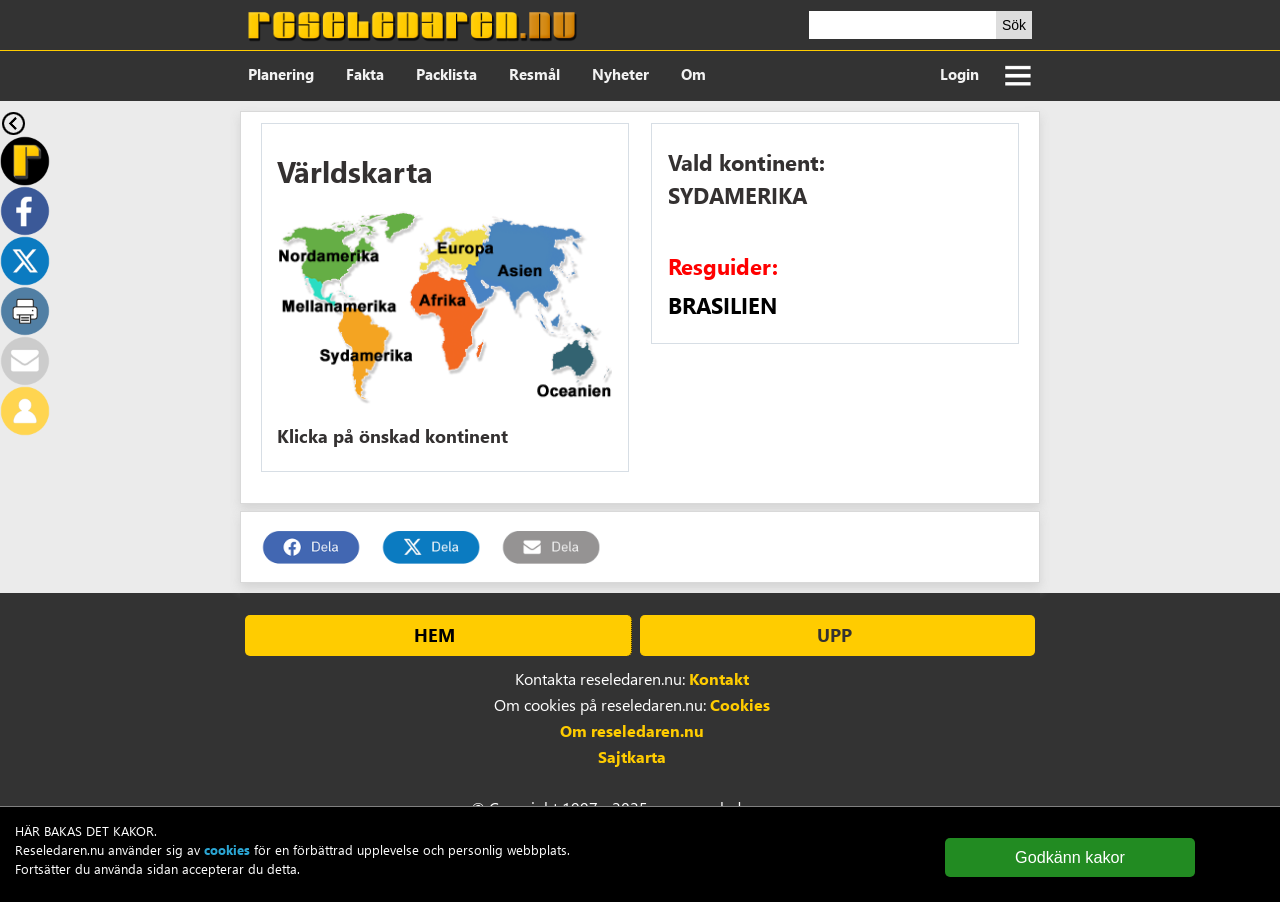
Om (693, 74)
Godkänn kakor (1070, 857)
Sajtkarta (632, 756)
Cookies (740, 704)
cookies (227, 849)
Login (959, 74)
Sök (1014, 25)
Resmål (534, 74)
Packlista (446, 74)
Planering (281, 74)
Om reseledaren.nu (632, 730)
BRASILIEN (722, 305)
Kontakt (719, 678)
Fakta (365, 74)
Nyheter (620, 74)
